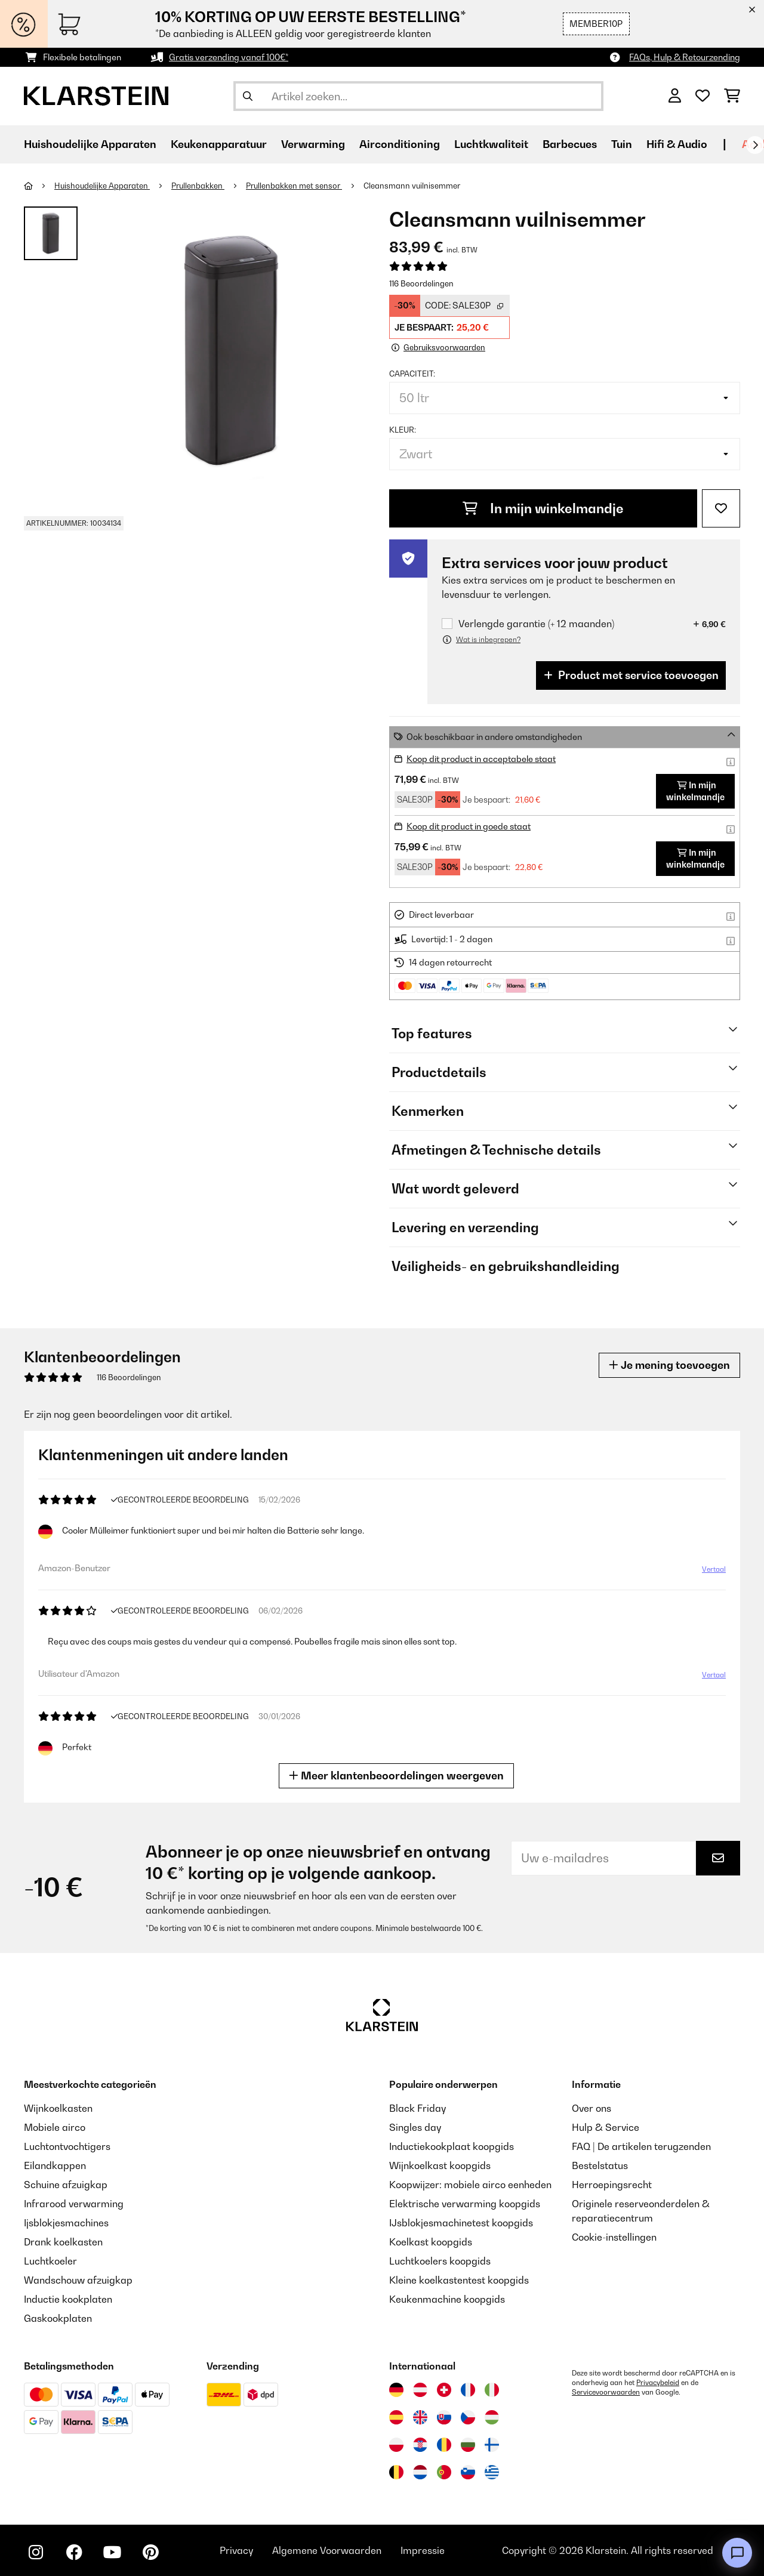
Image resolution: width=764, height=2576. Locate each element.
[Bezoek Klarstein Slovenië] (468, 2472)
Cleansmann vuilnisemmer (411, 185)
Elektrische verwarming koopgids (464, 2204)
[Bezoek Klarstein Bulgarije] (468, 2445)
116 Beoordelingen (421, 283)
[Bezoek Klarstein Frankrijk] (468, 2390)
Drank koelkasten (63, 2242)
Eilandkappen (55, 2165)
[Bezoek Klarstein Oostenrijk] (420, 2390)
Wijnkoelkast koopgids (440, 2165)
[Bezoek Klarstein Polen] (396, 2445)
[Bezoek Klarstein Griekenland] (492, 2473)
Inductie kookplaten (68, 2299)
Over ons (591, 2108)
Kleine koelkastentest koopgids (459, 2280)
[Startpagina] (39, 185)
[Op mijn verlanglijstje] (721, 508)
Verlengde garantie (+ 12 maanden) (536, 624)
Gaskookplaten (58, 2318)
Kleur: (402, 429)
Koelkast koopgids (430, 2242)
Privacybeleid (657, 2382)
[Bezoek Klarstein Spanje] (396, 2417)
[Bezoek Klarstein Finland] (492, 2445)
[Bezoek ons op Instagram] (36, 2552)
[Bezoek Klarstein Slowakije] (444, 2417)
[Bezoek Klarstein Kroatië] (420, 2445)
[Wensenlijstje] (702, 96)
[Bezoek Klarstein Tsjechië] (468, 2417)
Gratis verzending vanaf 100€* (228, 57)
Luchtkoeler (50, 2261)
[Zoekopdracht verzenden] (247, 96)
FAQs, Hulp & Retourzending (684, 57)
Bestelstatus (600, 2165)
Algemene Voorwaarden (326, 2550)
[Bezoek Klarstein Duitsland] (396, 2390)
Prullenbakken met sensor (294, 185)
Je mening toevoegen (669, 1365)
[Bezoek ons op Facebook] (74, 2552)
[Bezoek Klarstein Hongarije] (492, 2417)
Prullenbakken (197, 185)
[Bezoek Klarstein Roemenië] (444, 2445)
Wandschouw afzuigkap (78, 2280)
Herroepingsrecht (612, 2185)
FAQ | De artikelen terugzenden (641, 2146)
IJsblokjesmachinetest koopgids (461, 2223)
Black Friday (417, 2108)
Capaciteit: (412, 373)
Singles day (415, 2127)
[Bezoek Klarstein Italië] (492, 2390)
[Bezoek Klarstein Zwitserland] (444, 2390)
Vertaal (714, 1569)
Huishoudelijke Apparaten (102, 185)
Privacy (236, 2550)
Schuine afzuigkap (65, 2185)
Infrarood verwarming (74, 2204)
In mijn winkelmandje (543, 508)
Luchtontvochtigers (67, 2146)
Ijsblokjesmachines (66, 2223)
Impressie (423, 2550)
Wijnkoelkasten (58, 2108)
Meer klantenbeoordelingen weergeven (396, 1775)
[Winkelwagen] (732, 96)
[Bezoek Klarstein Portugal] (444, 2472)
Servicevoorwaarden (606, 2392)
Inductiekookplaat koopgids (451, 2146)
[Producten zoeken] (418, 96)
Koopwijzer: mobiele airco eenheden (470, 2185)
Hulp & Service (605, 2127)
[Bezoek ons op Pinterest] (150, 2552)
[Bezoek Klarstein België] (396, 2472)
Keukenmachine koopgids (447, 2299)
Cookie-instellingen (614, 2237)
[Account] (674, 96)
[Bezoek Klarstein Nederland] (420, 2472)
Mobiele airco (54, 2127)
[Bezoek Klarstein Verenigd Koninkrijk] (420, 2417)
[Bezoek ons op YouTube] (112, 2552)
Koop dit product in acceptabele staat (481, 759)
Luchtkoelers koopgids (440, 2261)
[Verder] (755, 145)
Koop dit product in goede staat (468, 826)
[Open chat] (737, 2553)
